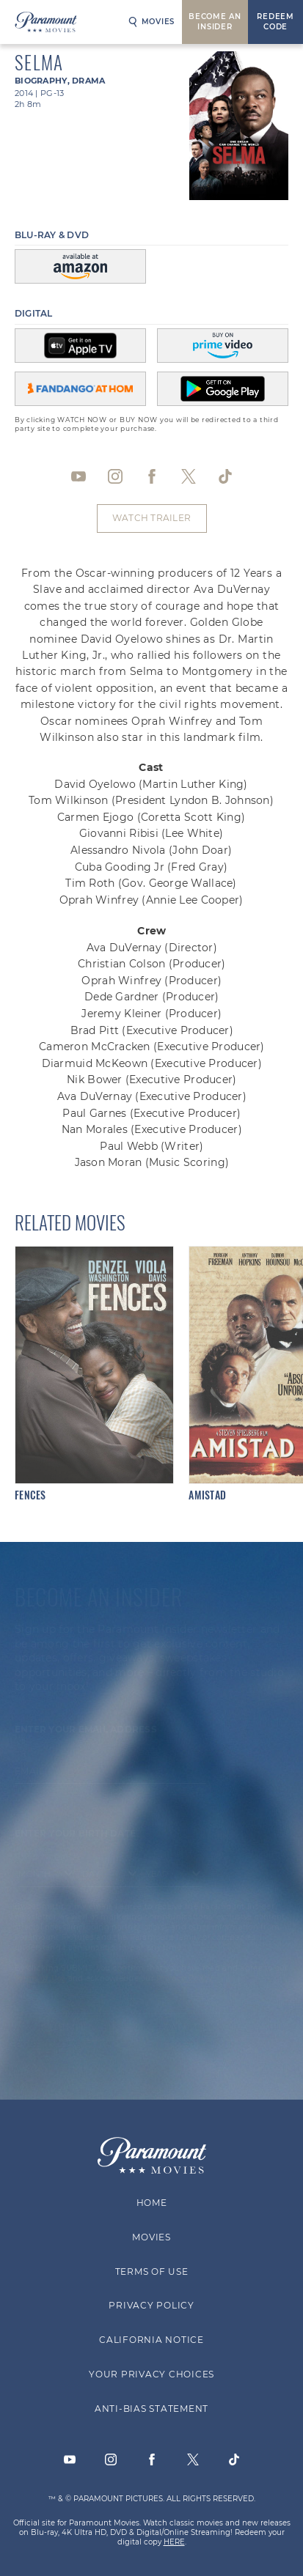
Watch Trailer (151, 517)
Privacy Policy (151, 2305)
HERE (174, 2542)
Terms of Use (152, 2270)
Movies (151, 22)
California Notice (151, 2339)
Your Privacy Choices (151, 2374)
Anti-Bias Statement (151, 2407)
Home (151, 2202)
